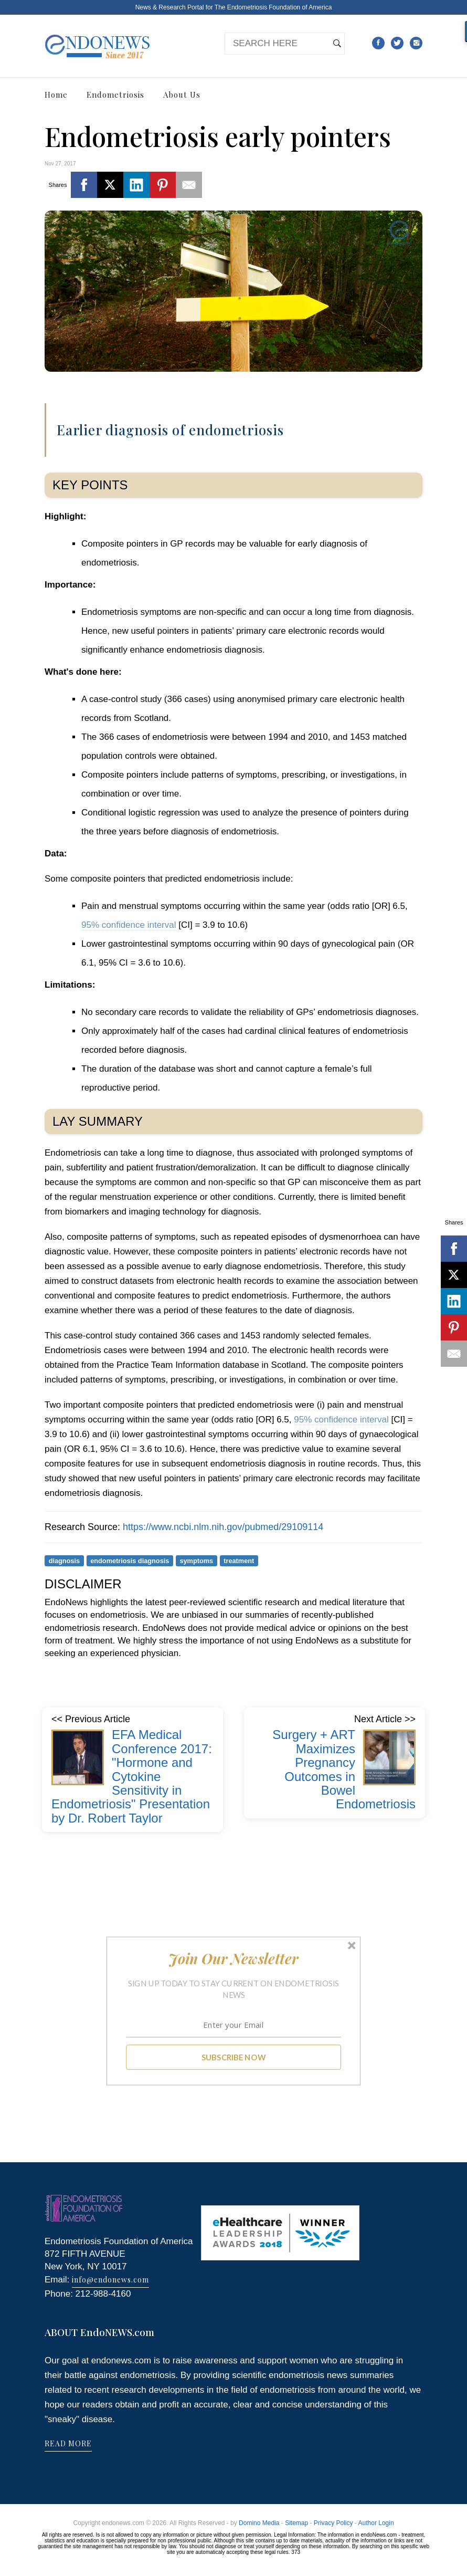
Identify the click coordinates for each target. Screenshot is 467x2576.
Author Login (376, 2523)
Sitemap (296, 2523)
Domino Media (259, 2523)
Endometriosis (115, 94)
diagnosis (64, 1560)
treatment (239, 1560)
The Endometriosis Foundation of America (273, 7)
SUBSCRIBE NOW (233, 2057)
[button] (234, 1958)
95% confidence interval (128, 925)
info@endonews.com (110, 2280)
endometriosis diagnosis (129, 1560)
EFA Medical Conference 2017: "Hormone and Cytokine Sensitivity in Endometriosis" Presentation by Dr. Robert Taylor (131, 1776)
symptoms (196, 1560)
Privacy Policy (333, 2523)
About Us (181, 94)
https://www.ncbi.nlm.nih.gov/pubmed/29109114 (223, 1527)
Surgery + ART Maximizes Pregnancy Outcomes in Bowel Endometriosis (344, 1769)
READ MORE (68, 2443)
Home (56, 94)
